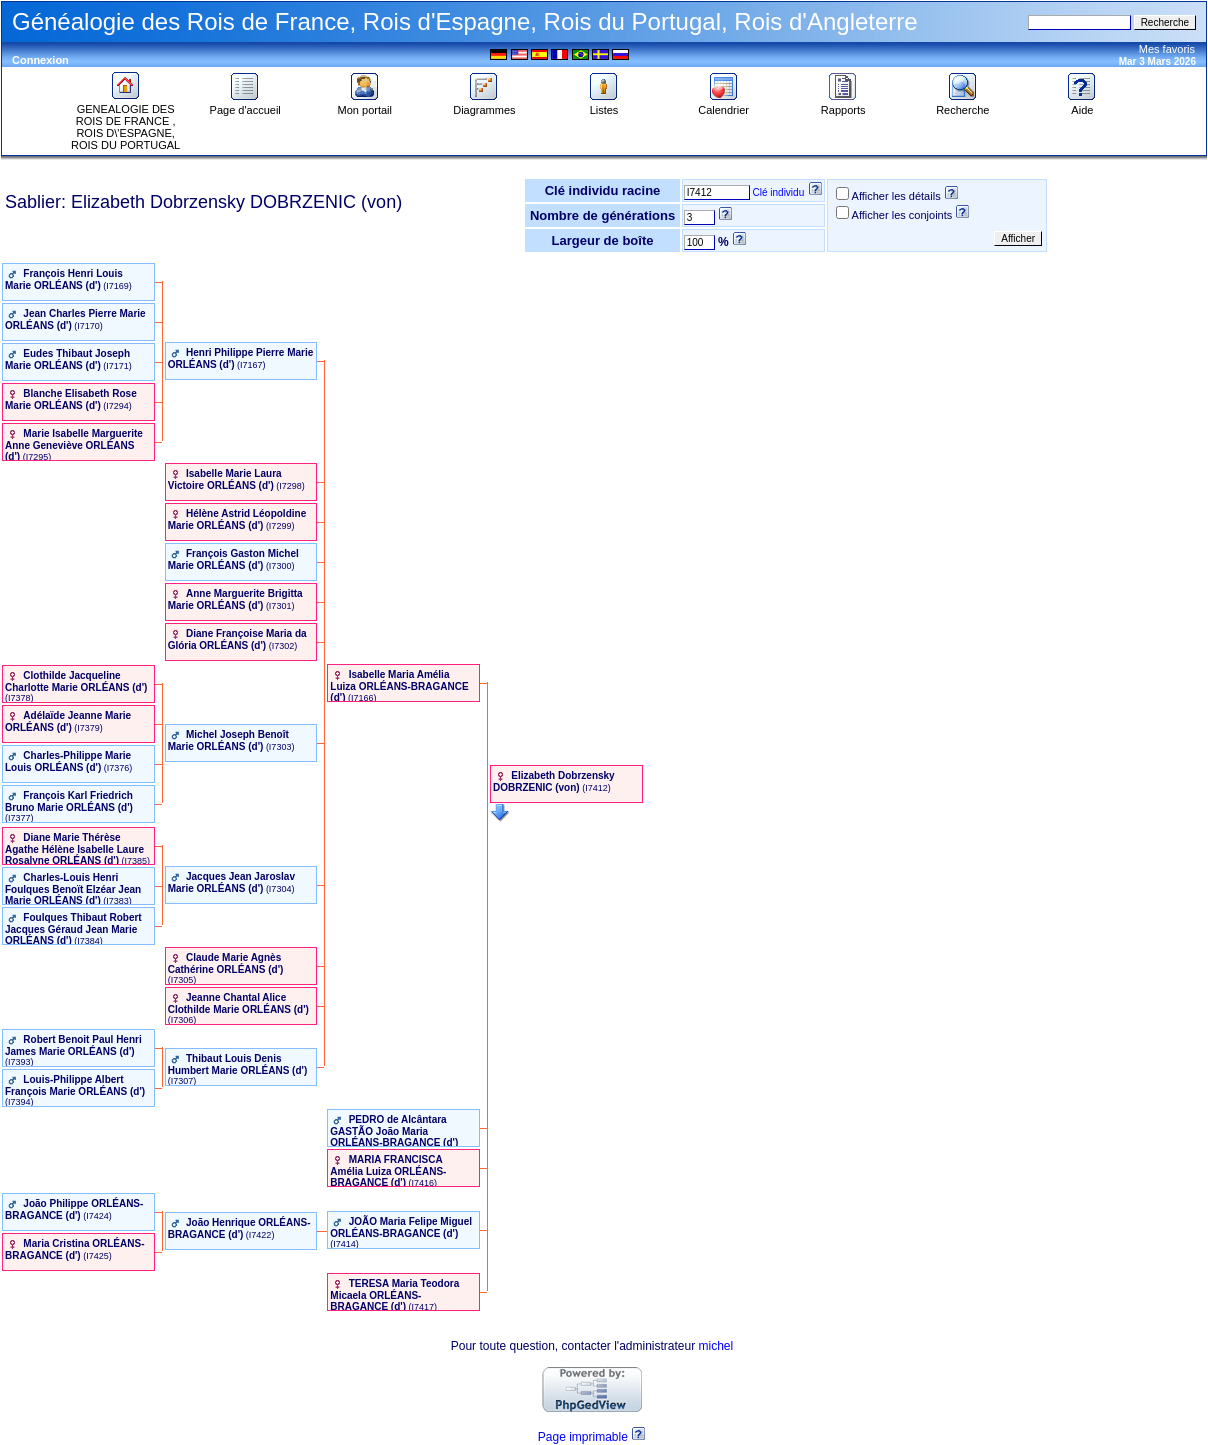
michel (716, 1346)
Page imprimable (583, 1437)
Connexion (40, 60)
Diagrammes (484, 105)
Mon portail (365, 105)
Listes (604, 105)
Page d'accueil (245, 105)
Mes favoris (1167, 49)
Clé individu (779, 192)
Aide (1082, 105)
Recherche (962, 105)
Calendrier (723, 105)
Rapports (843, 105)
